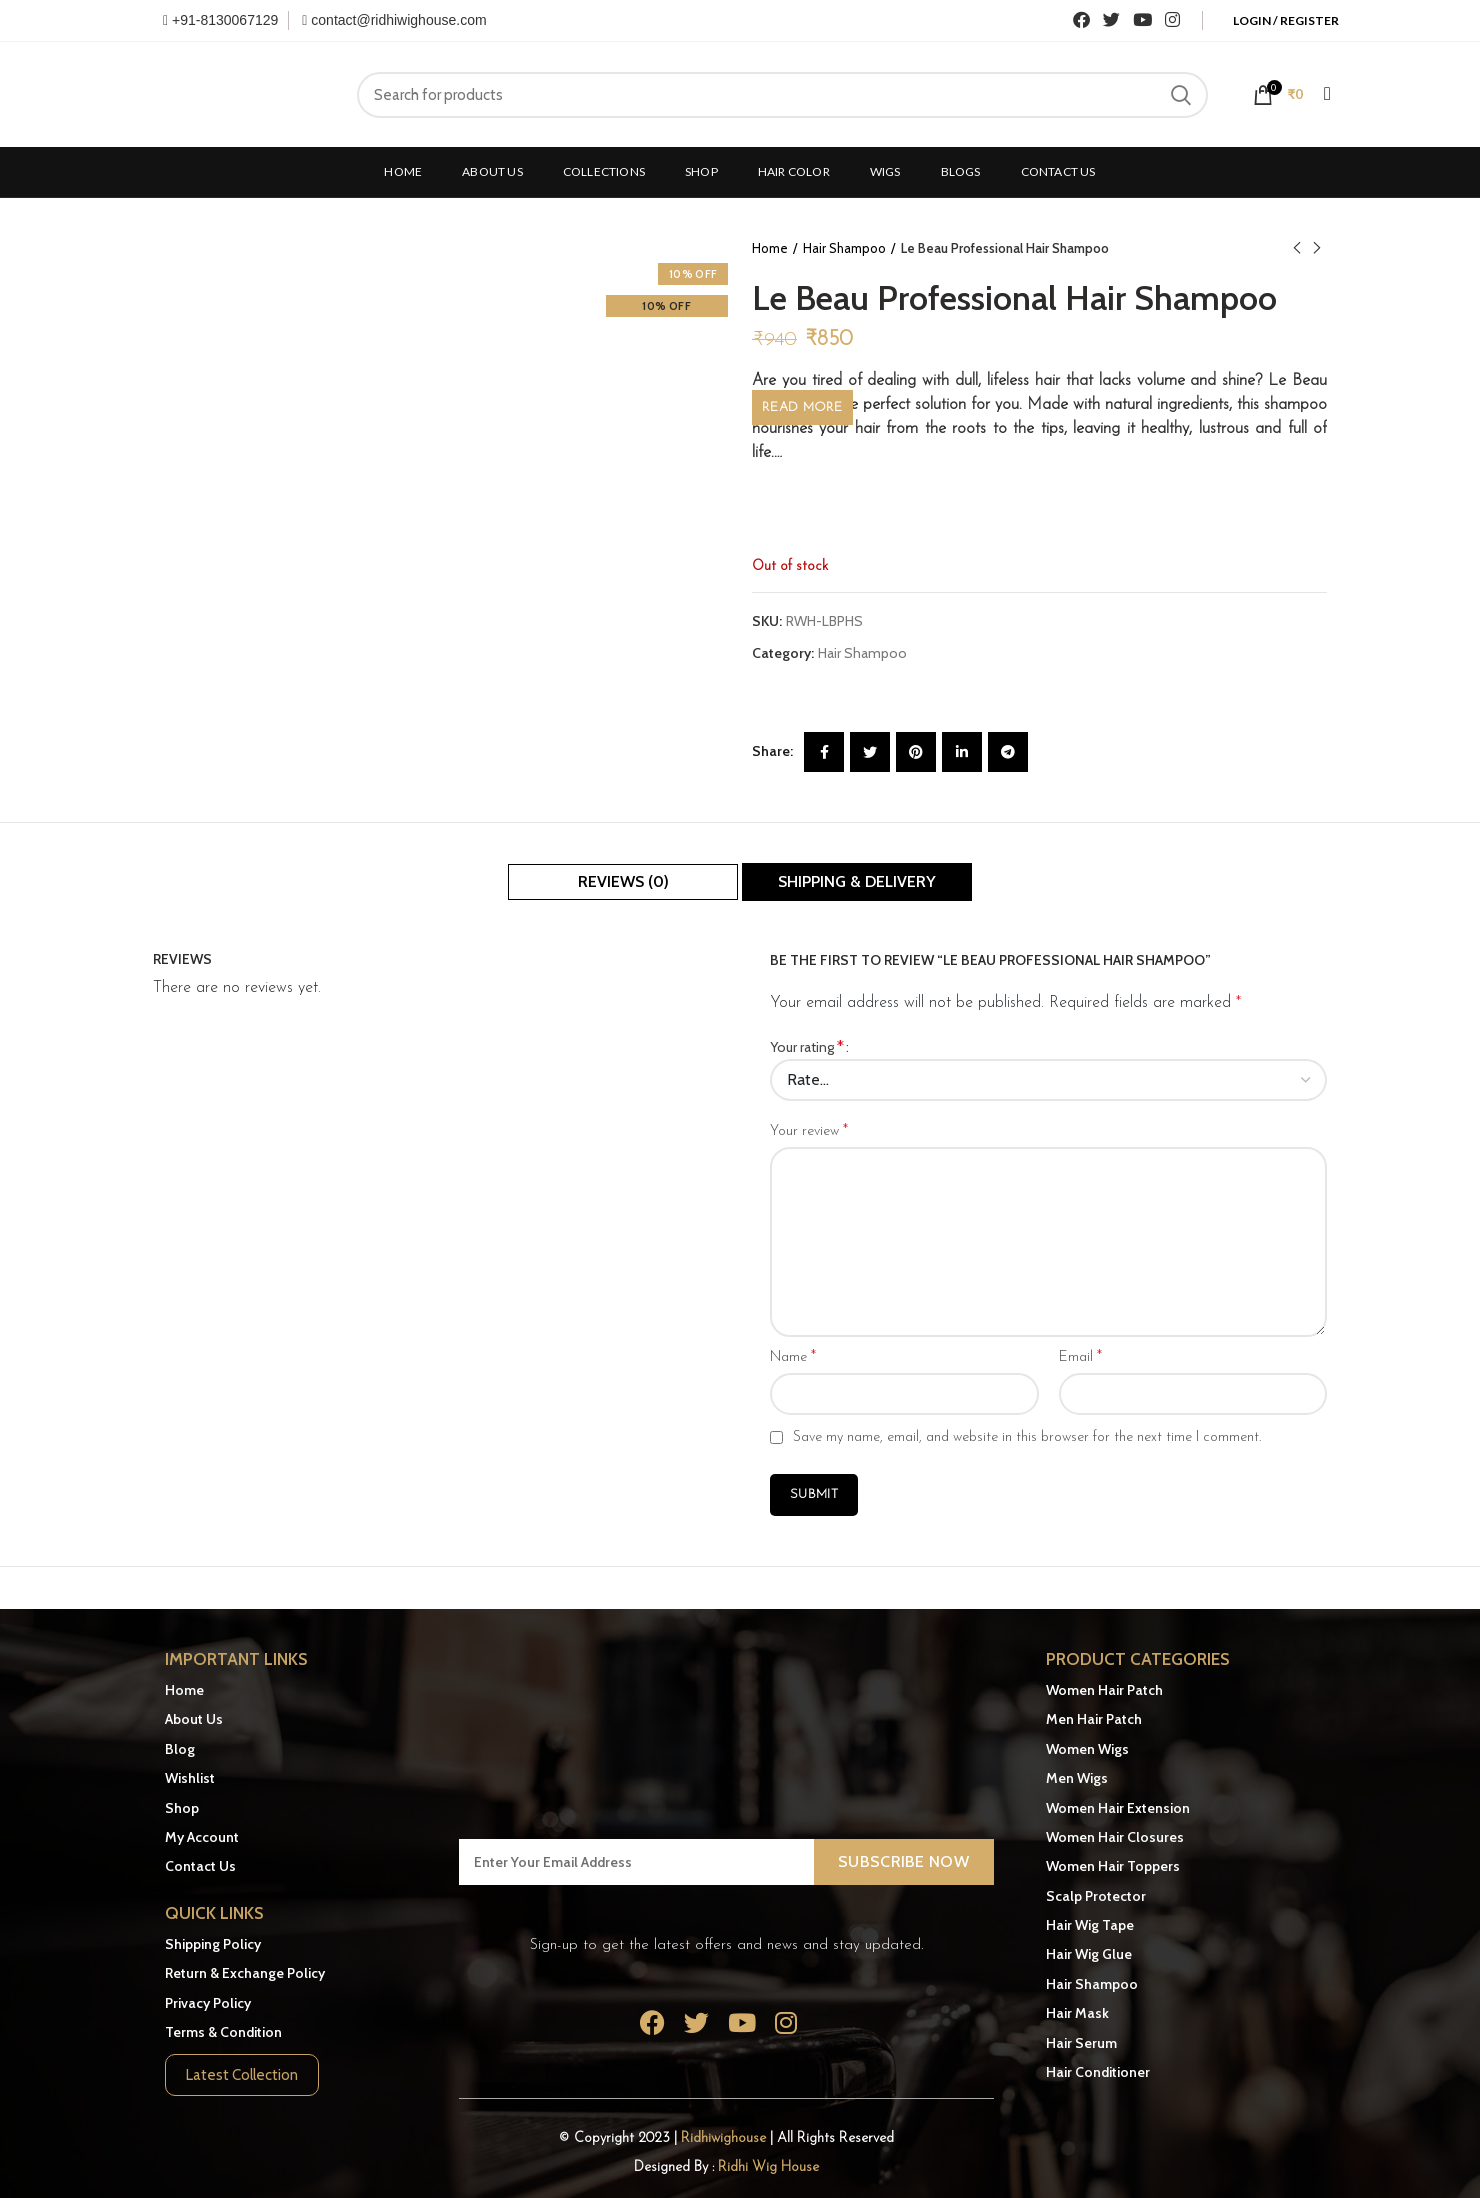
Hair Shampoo (844, 248)
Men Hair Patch (1094, 1719)
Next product (1317, 248)
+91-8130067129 (220, 20)
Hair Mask (1077, 2013)
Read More (802, 407)
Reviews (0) (623, 881)
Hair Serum (1081, 2043)
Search (1181, 95)
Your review (809, 1131)
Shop (182, 1808)
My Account (202, 1837)
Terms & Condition (223, 2032)
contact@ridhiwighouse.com (394, 20)
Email (1080, 1357)
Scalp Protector (1096, 1896)
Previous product (1297, 248)
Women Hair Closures (1115, 1837)
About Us (194, 1719)
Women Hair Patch (1104, 1690)
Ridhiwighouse (725, 2138)
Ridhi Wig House (768, 2167)
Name (793, 1357)
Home (770, 248)
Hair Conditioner (1098, 2072)
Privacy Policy (208, 2003)
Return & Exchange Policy (245, 1973)
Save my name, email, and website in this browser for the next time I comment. (1027, 1437)
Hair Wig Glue (1089, 1954)
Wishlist (190, 1778)
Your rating (807, 1046)
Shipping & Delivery (857, 881)
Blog (180, 1749)
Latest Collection (242, 2075)
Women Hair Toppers (1113, 1866)
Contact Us (200, 1866)
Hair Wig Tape (1090, 1925)
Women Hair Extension (1118, 1808)
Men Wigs (1077, 1778)
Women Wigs (1087, 1749)
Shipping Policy (213, 1944)
